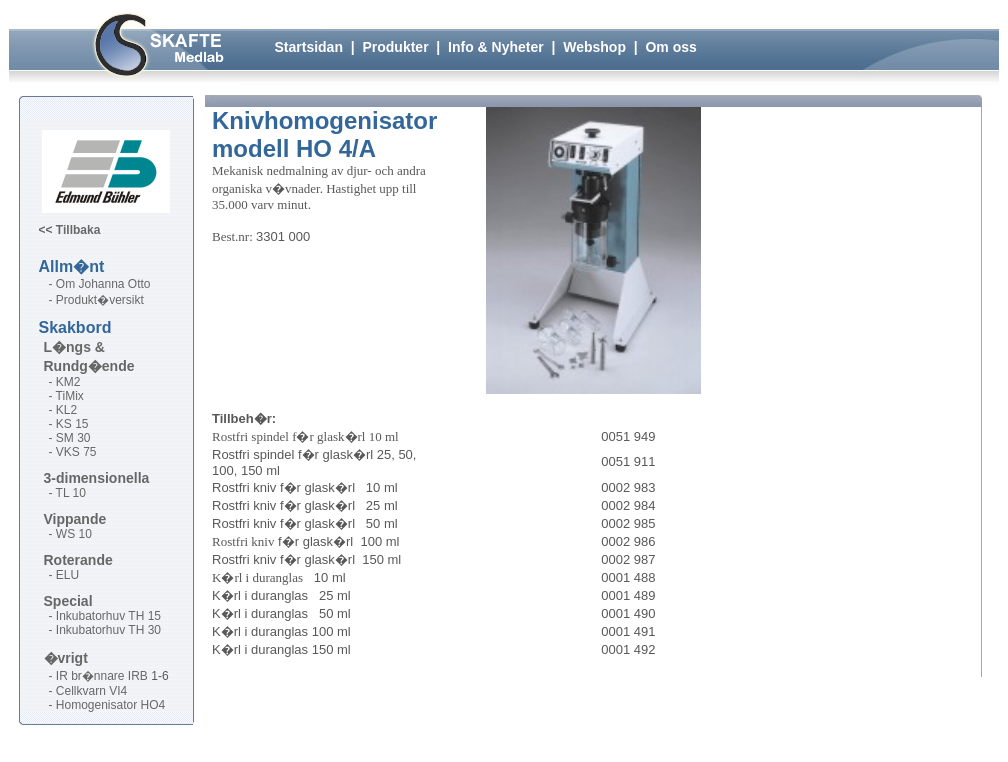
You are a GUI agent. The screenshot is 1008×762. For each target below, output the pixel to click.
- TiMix (66, 396)
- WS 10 (70, 534)
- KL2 (63, 410)
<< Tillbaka (70, 230)
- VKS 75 (73, 452)
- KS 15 (69, 424)
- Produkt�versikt (96, 300)
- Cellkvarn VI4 (88, 691)
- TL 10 (67, 493)
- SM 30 (70, 438)
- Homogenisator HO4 (107, 705)
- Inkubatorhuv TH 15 (105, 616)
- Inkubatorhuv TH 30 (105, 630)
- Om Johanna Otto (100, 284)
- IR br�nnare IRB (98, 676)
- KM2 (65, 382)
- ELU (64, 575)
